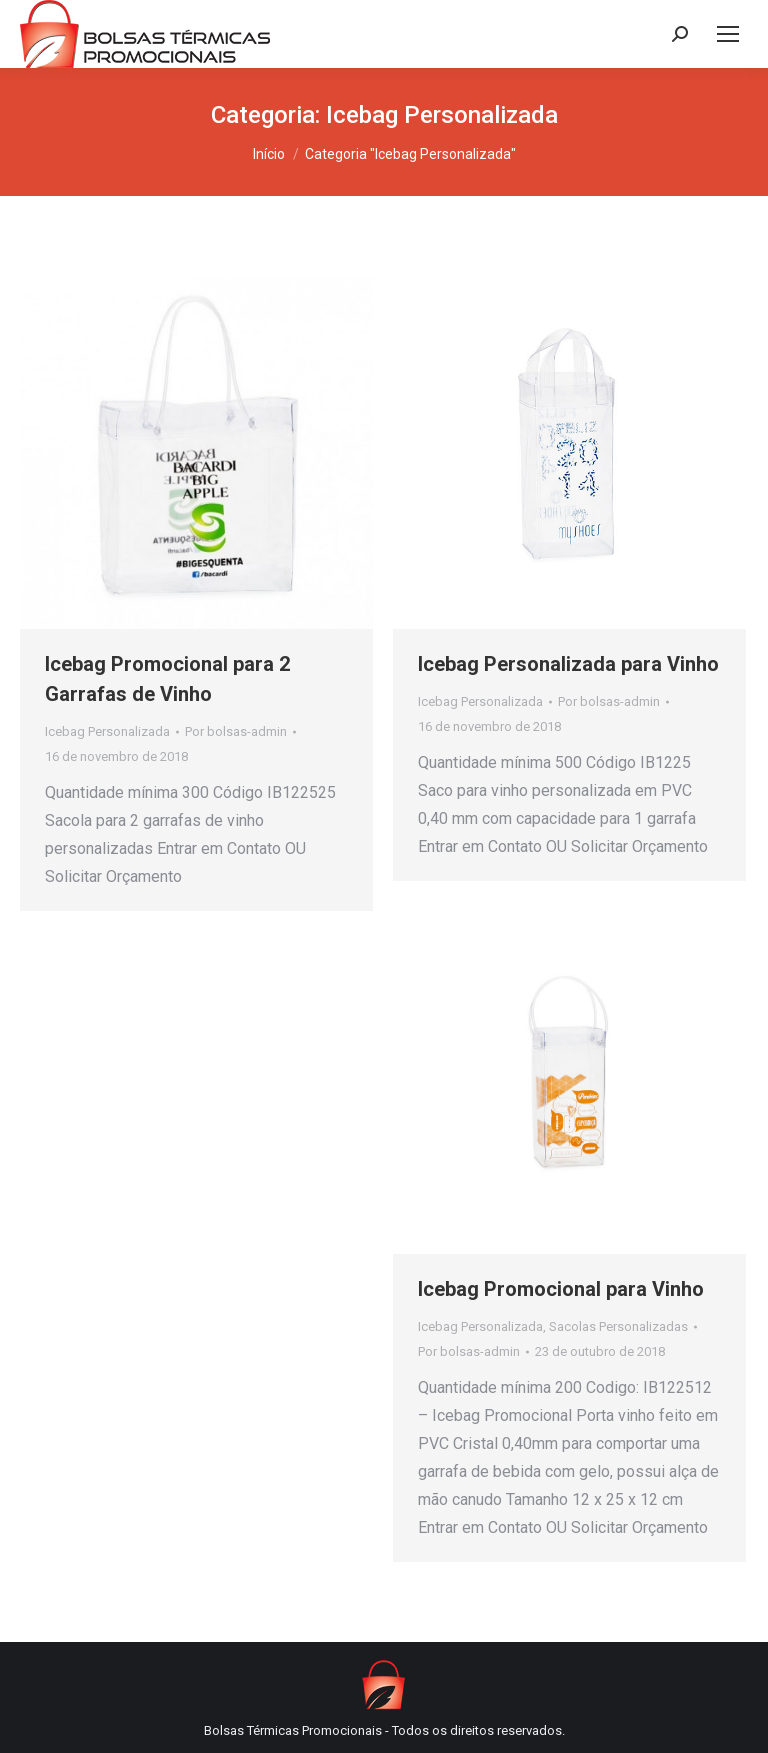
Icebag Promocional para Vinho (561, 1289)
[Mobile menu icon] (728, 34)
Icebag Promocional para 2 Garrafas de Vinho (167, 679)
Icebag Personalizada (107, 731)
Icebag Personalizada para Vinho (568, 664)
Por (236, 731)
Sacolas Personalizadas (618, 1326)
